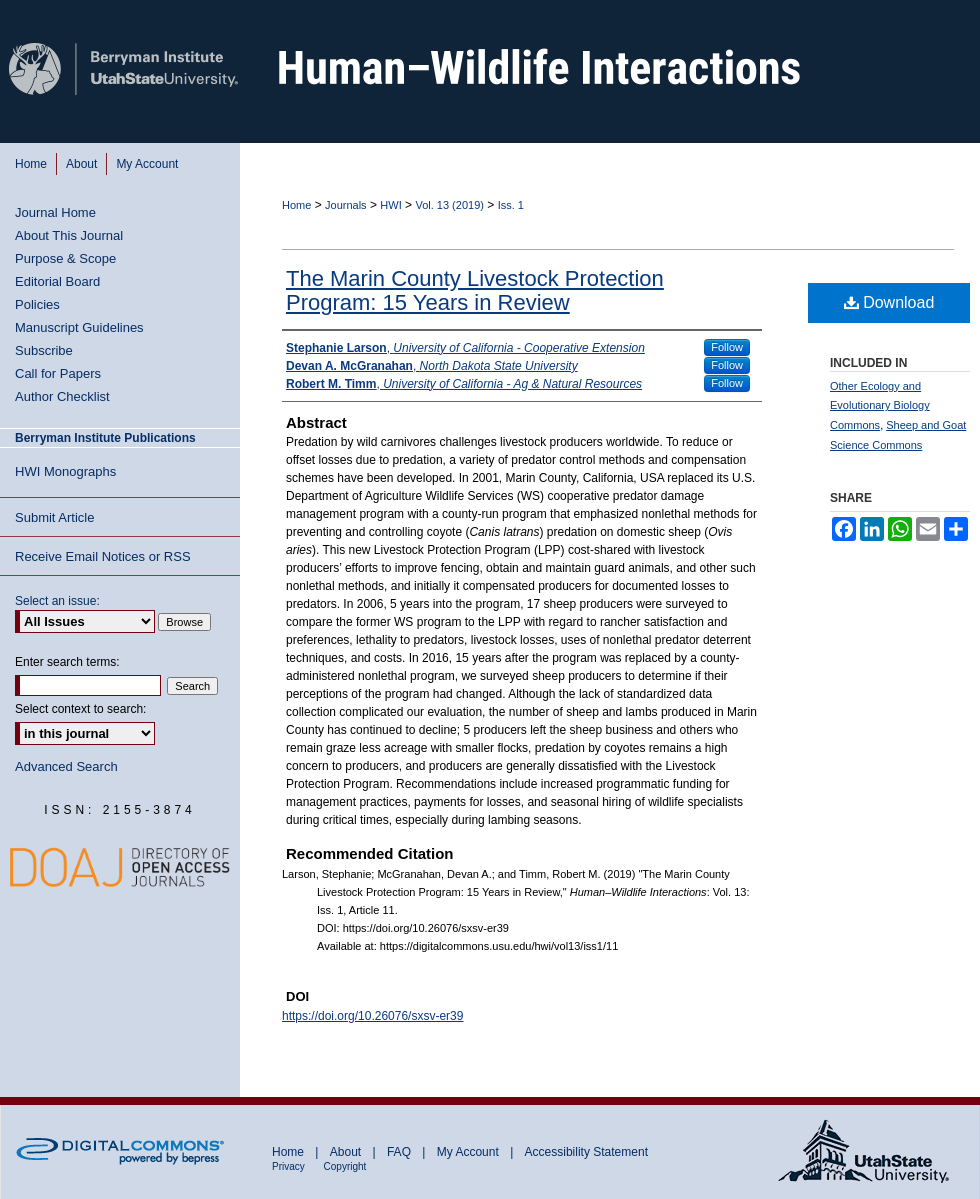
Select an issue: (57, 601)
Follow (727, 347)
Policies (37, 304)
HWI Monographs (65, 471)
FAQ (400, 1152)
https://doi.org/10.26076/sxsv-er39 (372, 1016)
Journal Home (55, 212)
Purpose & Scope (65, 258)
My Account (469, 1152)
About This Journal (69, 235)
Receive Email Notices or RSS (103, 556)
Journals (346, 205)
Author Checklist (62, 396)
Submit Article (54, 517)
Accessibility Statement (586, 1152)
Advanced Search (66, 766)
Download (889, 302)
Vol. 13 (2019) (449, 205)
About (347, 1152)
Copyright (345, 1166)
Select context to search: (80, 709)
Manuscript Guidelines (79, 327)
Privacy (290, 1166)
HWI (390, 205)
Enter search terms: (67, 662)
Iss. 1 (511, 205)
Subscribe (44, 350)
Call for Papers (58, 373)
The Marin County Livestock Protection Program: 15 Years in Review (475, 290)
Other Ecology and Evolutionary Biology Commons (880, 406)
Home (296, 205)
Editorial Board (57, 281)
